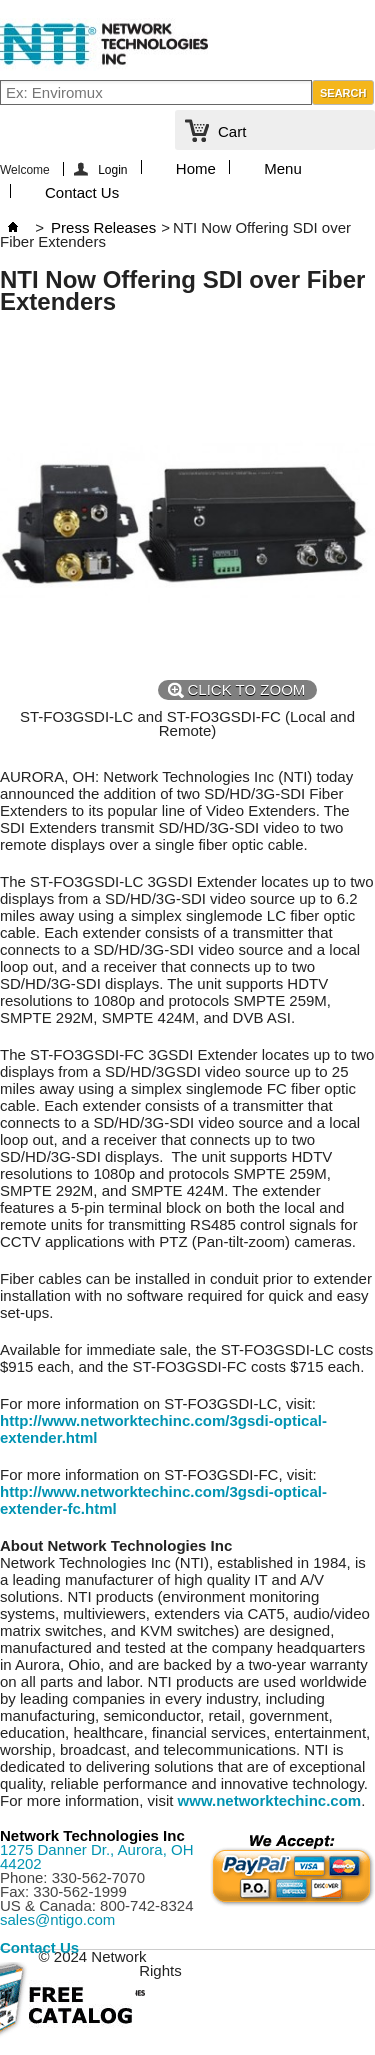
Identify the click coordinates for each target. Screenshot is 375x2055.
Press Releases (103, 227)
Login (112, 169)
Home (196, 167)
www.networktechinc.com (270, 1800)
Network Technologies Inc (92, 1835)
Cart (232, 131)
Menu (283, 167)
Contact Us (82, 191)
